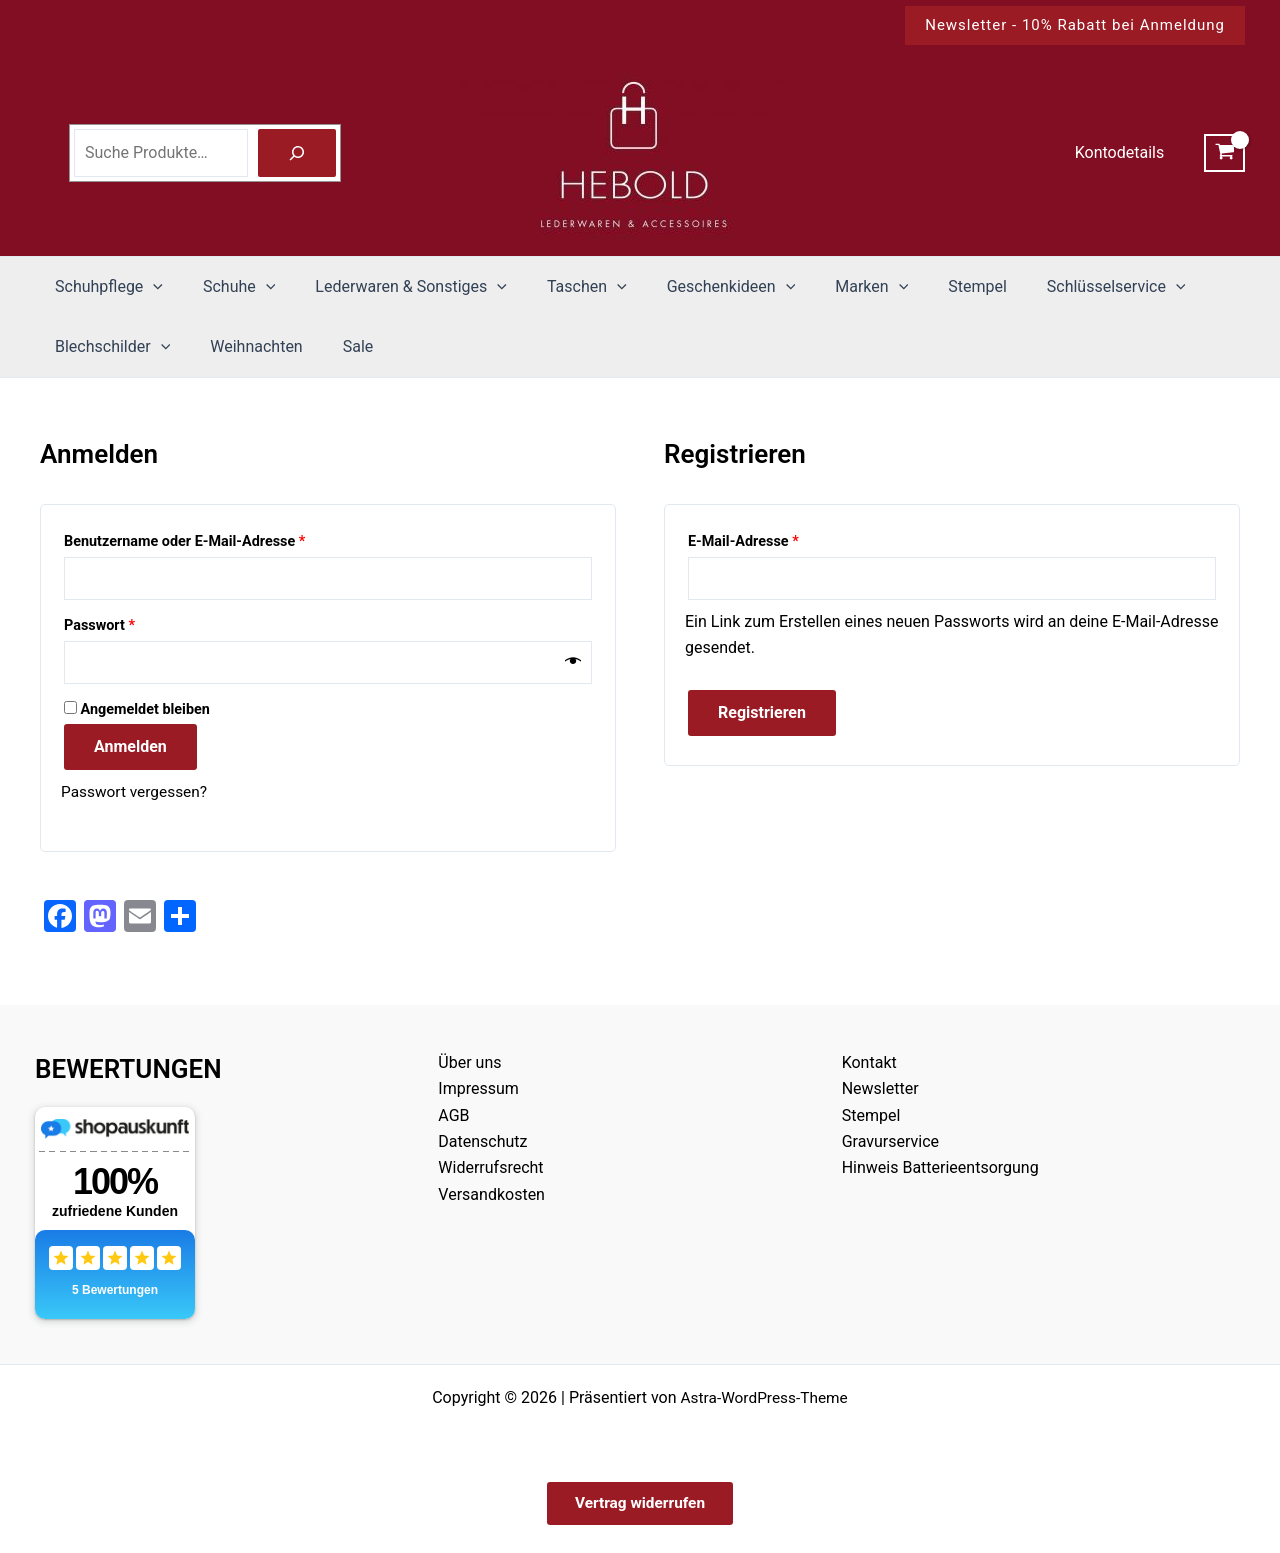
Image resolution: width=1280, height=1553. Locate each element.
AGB (453, 1111)
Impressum (478, 1085)
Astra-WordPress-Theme (764, 1394)
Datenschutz (482, 1138)
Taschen (559, 287)
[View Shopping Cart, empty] (1224, 153)
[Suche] (297, 153)
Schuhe (227, 287)
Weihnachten (244, 346)
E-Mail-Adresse (781, 539)
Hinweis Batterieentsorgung (940, 1164)
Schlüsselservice (1056, 287)
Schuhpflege (105, 287)
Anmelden (130, 750)
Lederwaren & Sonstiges (391, 287)
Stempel (925, 286)
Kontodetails (1123, 152)
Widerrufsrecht (490, 1164)
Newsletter (880, 1085)
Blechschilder (108, 347)
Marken (827, 287)
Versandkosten (491, 1191)
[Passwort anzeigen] (573, 665)
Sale (338, 346)
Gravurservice (890, 1138)
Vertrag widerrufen (639, 1501)
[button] (1075, 25)
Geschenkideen (695, 287)
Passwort (137, 625)
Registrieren (762, 714)
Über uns (469, 1059)
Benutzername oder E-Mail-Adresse (222, 539)
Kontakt (869, 1059)
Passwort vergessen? (137, 795)
